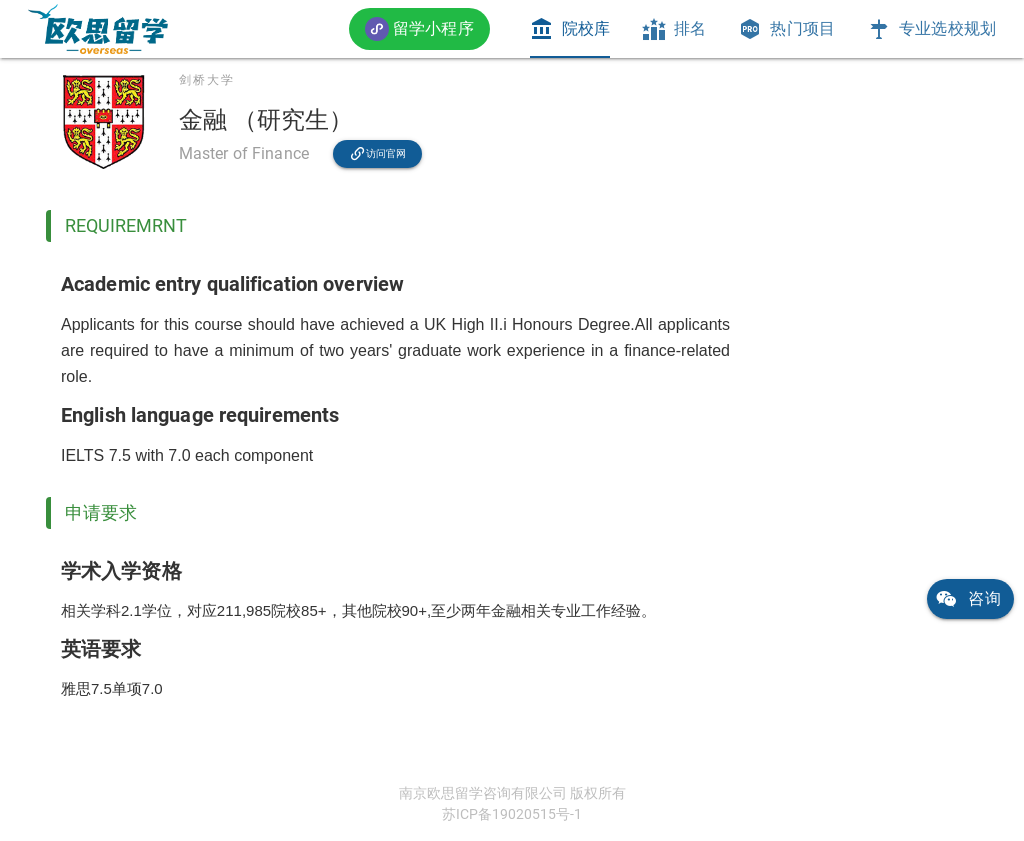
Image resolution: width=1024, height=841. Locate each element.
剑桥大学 (207, 80)
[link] (98, 29)
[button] (419, 28)
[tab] (570, 29)
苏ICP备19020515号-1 (512, 814)
